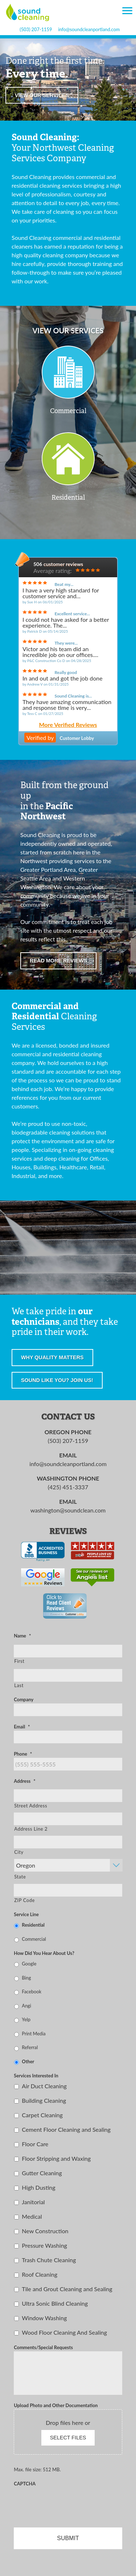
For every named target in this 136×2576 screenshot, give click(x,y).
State (20, 1877)
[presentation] (69, 2502)
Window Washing (44, 2317)
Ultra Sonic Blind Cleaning (55, 2303)
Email (22, 1727)
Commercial (34, 1939)
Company (23, 1699)
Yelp (26, 2019)
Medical (32, 2216)
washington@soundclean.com (68, 1510)
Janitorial (33, 2201)
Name (22, 1636)
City (18, 1852)
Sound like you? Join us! (57, 1380)
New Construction (45, 2230)
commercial (90, 176)
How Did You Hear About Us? (44, 1953)
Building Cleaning (44, 2100)
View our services (42, 95)
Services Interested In (36, 2075)
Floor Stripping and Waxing (56, 2158)
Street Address (30, 1806)
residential (25, 185)
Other (28, 2061)
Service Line (26, 1914)
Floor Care (35, 2143)
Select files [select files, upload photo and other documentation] (68, 2437)
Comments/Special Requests (43, 2347)
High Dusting (38, 2187)
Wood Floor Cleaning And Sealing (64, 2332)
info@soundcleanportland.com (89, 30)
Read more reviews (58, 961)
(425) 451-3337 (68, 1486)
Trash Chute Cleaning (49, 2259)
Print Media (33, 2033)
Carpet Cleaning (42, 2114)
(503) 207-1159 (36, 30)
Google (29, 1964)
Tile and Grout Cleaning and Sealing (67, 2288)
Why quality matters (52, 1357)
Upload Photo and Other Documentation (56, 2405)
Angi (26, 2006)
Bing (26, 1978)
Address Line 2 (31, 1829)
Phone (23, 1754)
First (19, 1661)
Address (24, 1781)
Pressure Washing (44, 2245)
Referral (30, 2047)
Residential (33, 1925)
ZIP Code (24, 1900)
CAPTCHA (25, 2483)
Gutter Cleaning (42, 2172)
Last (19, 1685)
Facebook (31, 1991)
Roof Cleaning (39, 2274)
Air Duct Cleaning (44, 2085)
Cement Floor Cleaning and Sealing (66, 2129)
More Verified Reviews (68, 725)
